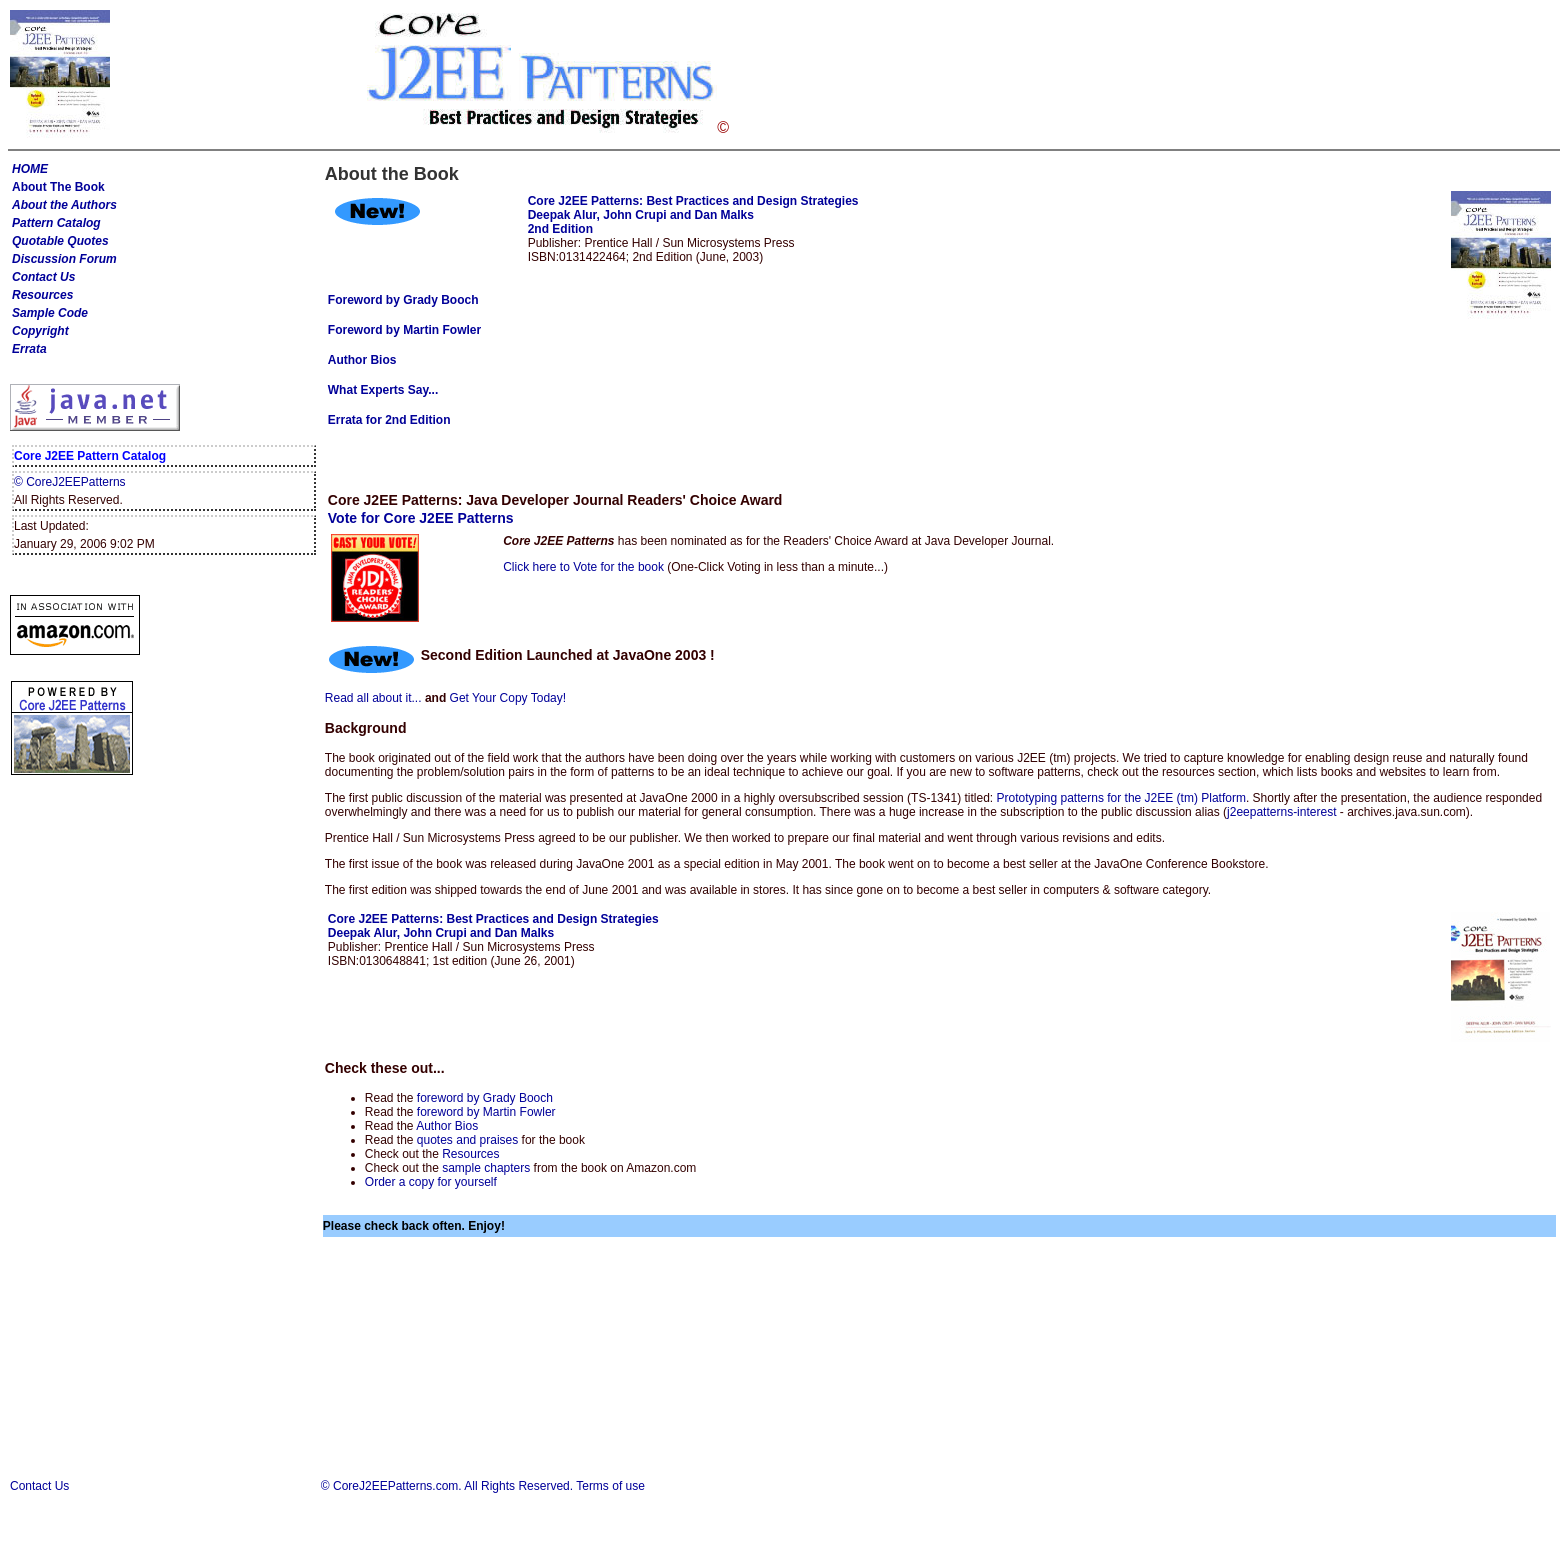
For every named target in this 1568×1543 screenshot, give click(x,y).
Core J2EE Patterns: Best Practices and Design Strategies (693, 201)
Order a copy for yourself (431, 1182)
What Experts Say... (383, 390)
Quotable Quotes (60, 241)
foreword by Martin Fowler (486, 1112)
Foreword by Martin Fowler (404, 330)
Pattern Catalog (56, 223)
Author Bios (447, 1126)
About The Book (58, 187)
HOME (30, 169)
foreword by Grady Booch (485, 1098)
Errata (29, 349)
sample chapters (486, 1168)
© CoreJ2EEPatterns (70, 482)
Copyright (40, 331)
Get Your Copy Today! (508, 698)
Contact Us (43, 277)
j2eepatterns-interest (1281, 812)
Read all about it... (373, 698)
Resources (42, 295)
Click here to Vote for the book (583, 567)
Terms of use (610, 1486)
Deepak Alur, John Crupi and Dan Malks (641, 215)
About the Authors (64, 205)
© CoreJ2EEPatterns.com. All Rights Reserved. (447, 1486)
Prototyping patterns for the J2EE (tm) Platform (1120, 798)
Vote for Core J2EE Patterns (421, 518)
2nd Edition (560, 229)
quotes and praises (467, 1140)
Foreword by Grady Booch (403, 300)
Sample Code (50, 313)
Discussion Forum (64, 259)
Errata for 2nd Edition (389, 420)
